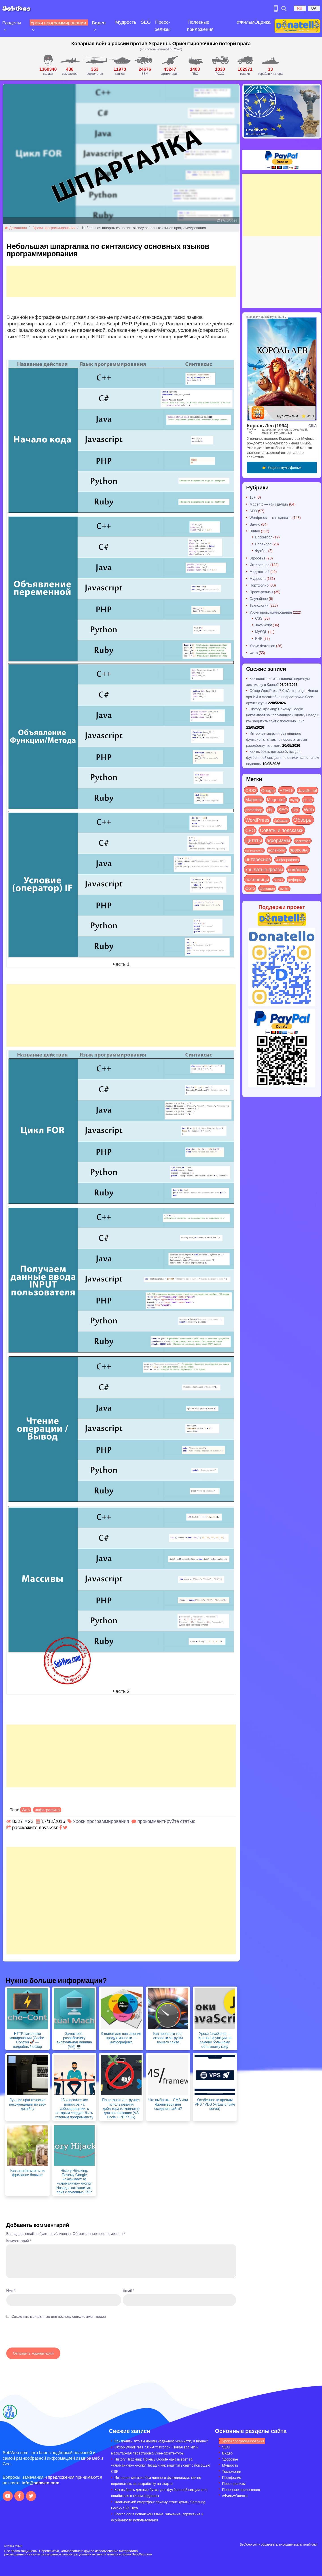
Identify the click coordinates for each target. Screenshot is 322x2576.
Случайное (259, 598)
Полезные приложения (200, 25)
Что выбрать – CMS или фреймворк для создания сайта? (168, 2104)
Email (128, 2290)
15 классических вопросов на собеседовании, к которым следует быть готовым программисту (74, 2108)
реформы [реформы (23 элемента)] (296, 879)
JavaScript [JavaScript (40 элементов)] (307, 790)
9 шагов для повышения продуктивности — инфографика (121, 2037)
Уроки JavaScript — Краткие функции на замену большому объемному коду (215, 2040)
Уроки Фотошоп (262, 645)
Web (26, 1809)
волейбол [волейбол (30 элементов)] (276, 849)
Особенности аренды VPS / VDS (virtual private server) (215, 2104)
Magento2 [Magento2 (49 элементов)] (276, 799)
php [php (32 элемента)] (270, 809)
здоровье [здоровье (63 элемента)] (299, 849)
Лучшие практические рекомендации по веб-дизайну (27, 2104)
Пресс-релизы (162, 25)
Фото (254, 652)
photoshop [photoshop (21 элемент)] (253, 809)
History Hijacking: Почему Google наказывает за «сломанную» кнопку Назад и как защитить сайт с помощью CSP (74, 2181)
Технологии (259, 605)
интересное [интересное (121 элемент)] (258, 859)
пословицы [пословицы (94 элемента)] (257, 879)
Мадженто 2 (259, 571)
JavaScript (263, 625)
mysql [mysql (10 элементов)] (294, 800)
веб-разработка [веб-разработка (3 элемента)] (254, 850)
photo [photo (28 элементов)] (308, 799)
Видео (99, 22)
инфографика (47, 1809)
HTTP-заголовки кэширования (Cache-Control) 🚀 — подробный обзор (27, 2040)
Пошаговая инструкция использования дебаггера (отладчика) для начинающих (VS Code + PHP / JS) (121, 2108)
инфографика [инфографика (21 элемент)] (287, 859)
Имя (10, 2290)
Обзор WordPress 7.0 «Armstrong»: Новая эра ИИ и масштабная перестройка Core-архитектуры (282, 696)
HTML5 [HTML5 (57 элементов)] (287, 790)
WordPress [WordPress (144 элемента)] (257, 820)
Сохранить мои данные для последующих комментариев (58, 2316)
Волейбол (263, 544)
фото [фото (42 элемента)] (250, 888)
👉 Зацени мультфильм (281, 467)
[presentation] (40, 2335)
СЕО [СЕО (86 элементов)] (250, 830)
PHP (259, 638)
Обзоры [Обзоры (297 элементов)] (303, 819)
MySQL (261, 631)
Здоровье (257, 558)
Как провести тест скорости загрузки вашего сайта (168, 2037)
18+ (253, 497)
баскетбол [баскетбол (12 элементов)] (302, 841)
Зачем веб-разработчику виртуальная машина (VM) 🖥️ (74, 2040)
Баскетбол (263, 537)
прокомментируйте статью (166, 1821)
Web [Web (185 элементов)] (309, 809)
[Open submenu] (5, 29)
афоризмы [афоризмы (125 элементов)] (278, 840)
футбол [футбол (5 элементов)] (284, 888)
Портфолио (259, 585)
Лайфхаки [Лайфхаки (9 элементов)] (281, 820)
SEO (145, 22)
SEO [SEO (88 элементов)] (283, 809)
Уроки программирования (58, 22)
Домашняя (16, 227)
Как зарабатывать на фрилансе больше (27, 2172)
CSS (259, 618)
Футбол (261, 550)
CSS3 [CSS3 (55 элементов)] (250, 790)
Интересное (259, 564)
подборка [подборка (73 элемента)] (297, 869)
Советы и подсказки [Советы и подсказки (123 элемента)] (281, 830)
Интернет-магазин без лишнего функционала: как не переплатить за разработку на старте (276, 739)
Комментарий (18, 2240)
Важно (255, 524)
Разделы (11, 22)
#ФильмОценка (254, 22)
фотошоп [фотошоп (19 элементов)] (267, 888)
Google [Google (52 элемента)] (268, 790)
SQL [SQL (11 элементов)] (295, 810)
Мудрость (125, 22)
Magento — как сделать (269, 504)
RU (299, 8)
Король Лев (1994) (267, 425)
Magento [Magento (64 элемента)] (253, 799)
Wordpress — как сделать (271, 517)
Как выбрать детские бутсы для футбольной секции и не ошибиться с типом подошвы (282, 757)
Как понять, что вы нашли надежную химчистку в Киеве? (161, 2441)
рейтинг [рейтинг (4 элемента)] (278, 880)
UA (313, 8)
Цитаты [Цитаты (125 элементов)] (253, 840)
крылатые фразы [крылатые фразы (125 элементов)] (264, 869)
